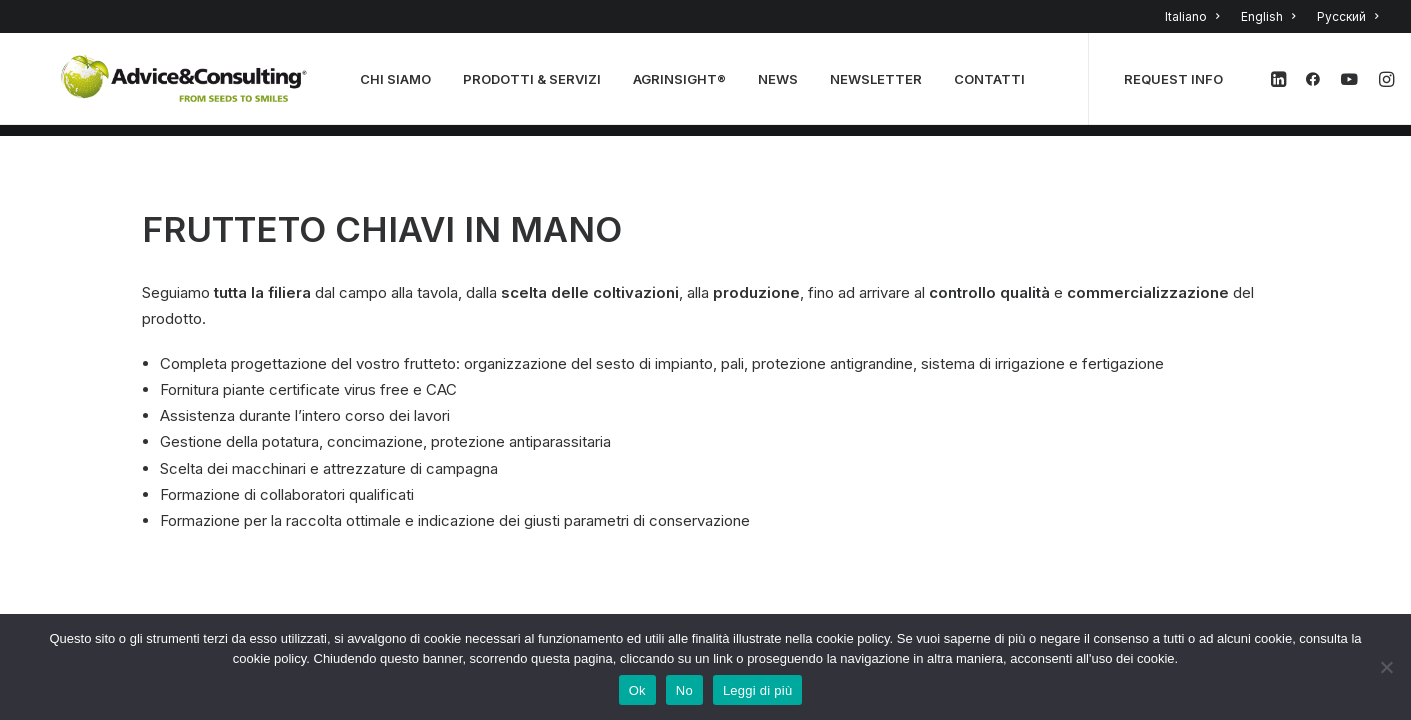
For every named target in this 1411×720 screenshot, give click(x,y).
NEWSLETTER (882, 85)
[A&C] (187, 85)
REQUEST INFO (1179, 85)
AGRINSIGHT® (685, 85)
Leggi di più (758, 690)
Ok (637, 690)
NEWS (784, 85)
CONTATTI (995, 85)
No (684, 690)
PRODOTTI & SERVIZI (538, 85)
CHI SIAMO (401, 85)
